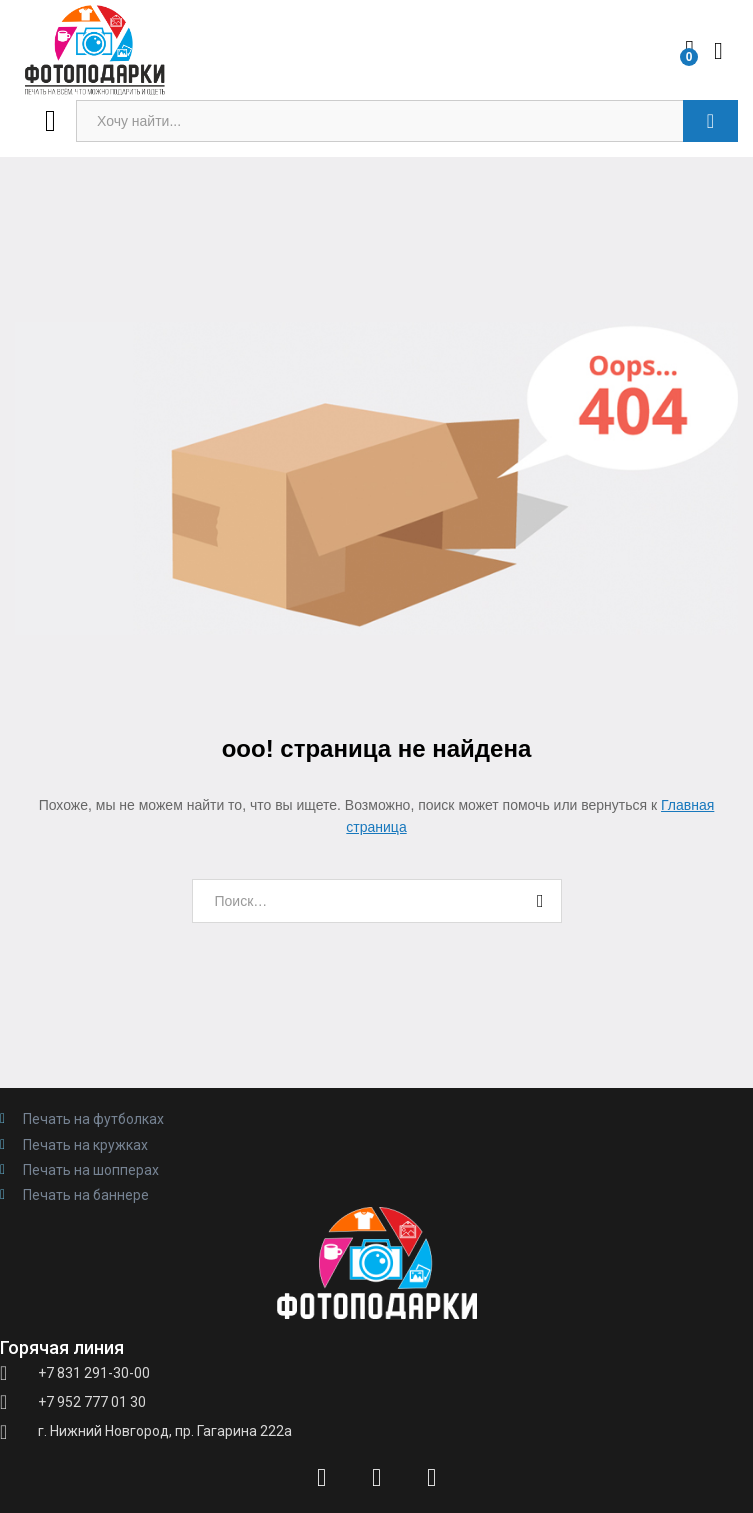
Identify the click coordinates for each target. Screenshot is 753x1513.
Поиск (710, 121)
